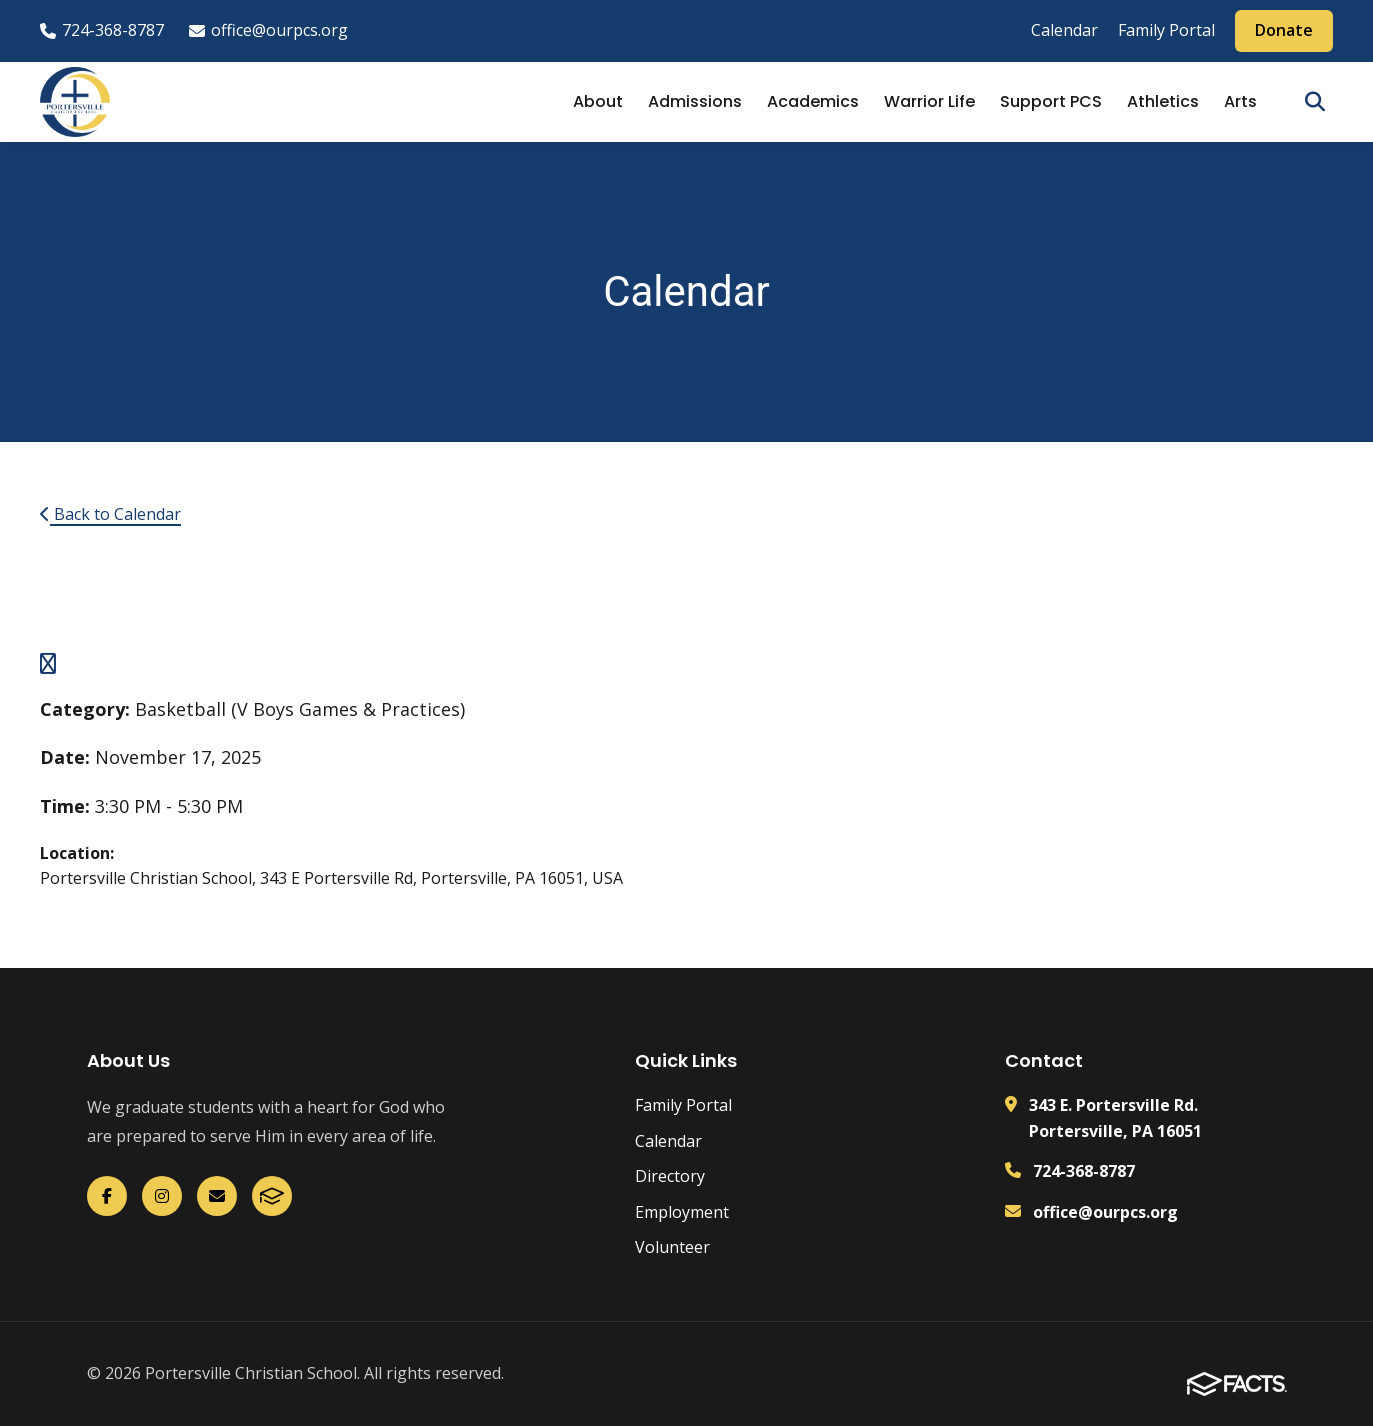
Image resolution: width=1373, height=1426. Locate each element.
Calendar (1064, 30)
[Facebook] (107, 1196)
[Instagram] (162, 1196)
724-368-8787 (102, 30)
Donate (1284, 30)
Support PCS (1051, 101)
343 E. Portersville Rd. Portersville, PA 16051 (1115, 1118)
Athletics (1163, 101)
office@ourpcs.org (268, 30)
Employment (682, 1212)
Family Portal (1166, 30)
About (598, 101)
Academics (813, 101)
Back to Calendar (110, 514)
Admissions (695, 101)
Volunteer (672, 1247)
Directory (670, 1176)
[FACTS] (272, 1196)
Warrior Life (929, 101)
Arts (1240, 101)
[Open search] (1315, 102)
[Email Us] (217, 1196)
